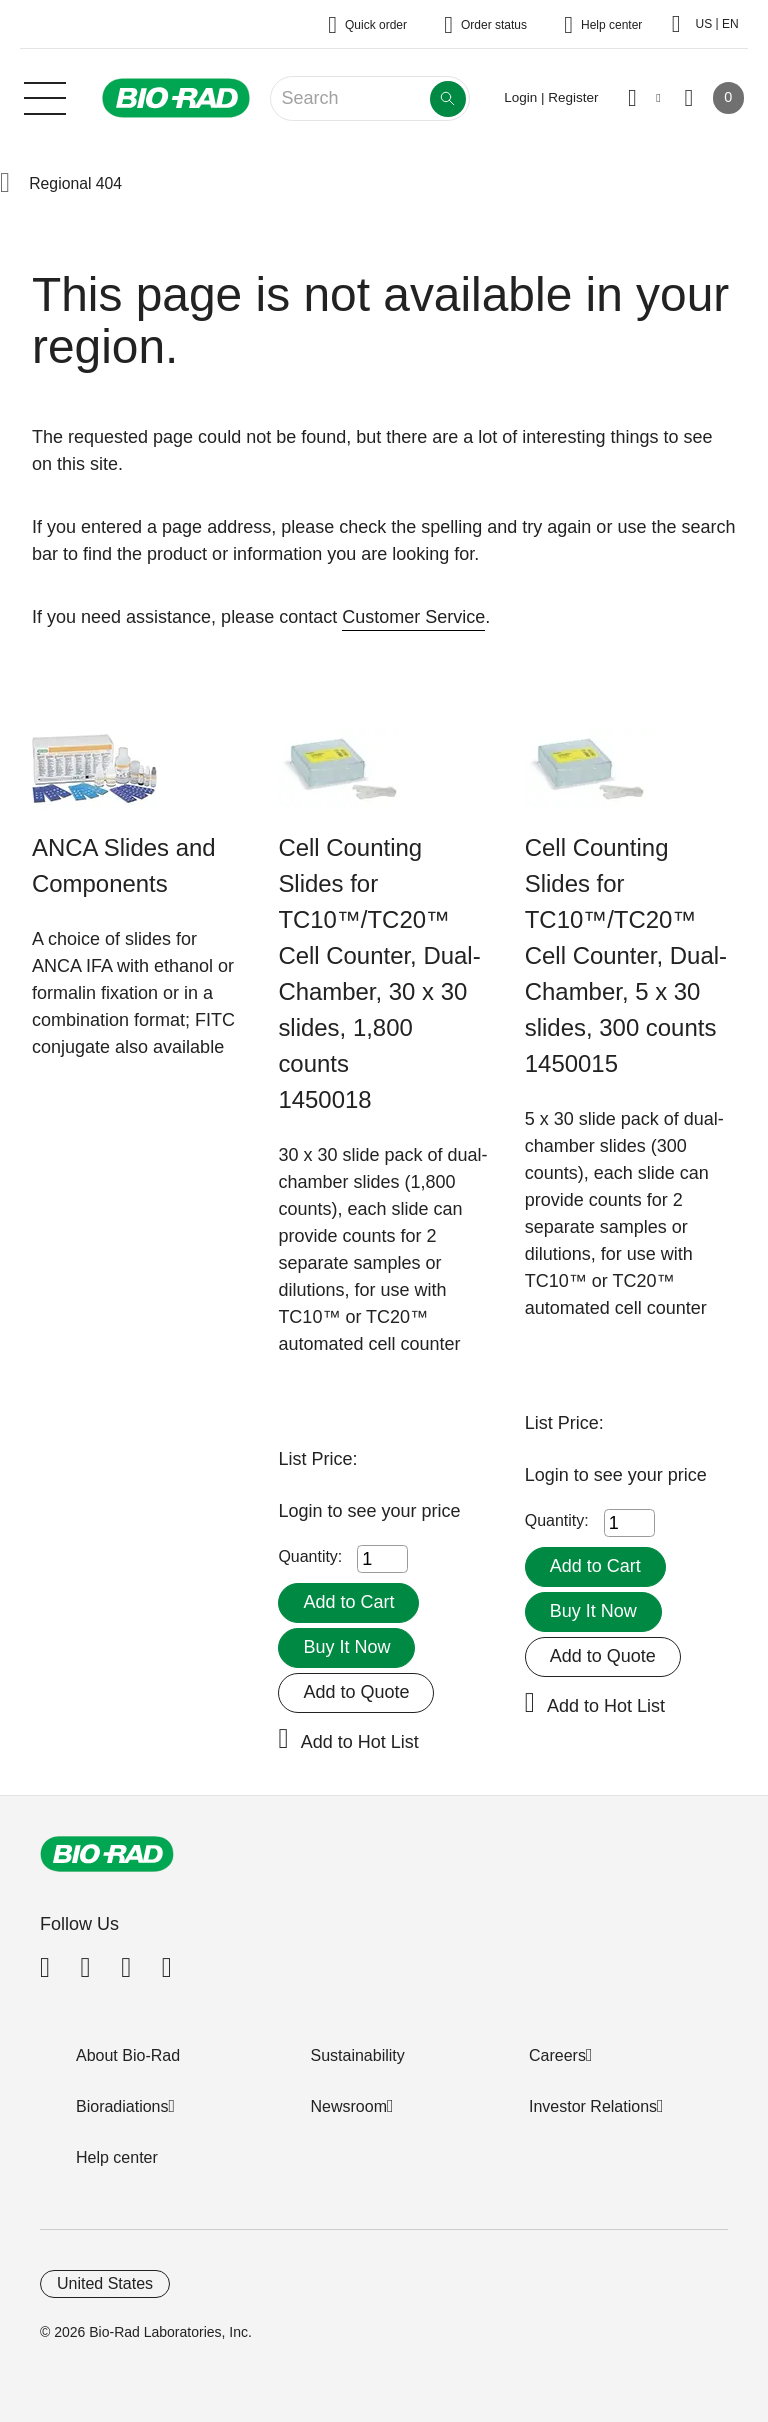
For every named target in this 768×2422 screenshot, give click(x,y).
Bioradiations (122, 2106)
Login (302, 1511)
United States (105, 2283)
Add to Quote (356, 1692)
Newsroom (349, 2106)
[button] (5, 184)
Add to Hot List (360, 1742)
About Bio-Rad (128, 2055)
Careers (557, 2055)
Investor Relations (593, 2106)
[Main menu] (45, 96)
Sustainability (358, 2055)
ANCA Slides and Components (124, 865)
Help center (117, 2157)
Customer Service (413, 617)
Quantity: (310, 1556)
